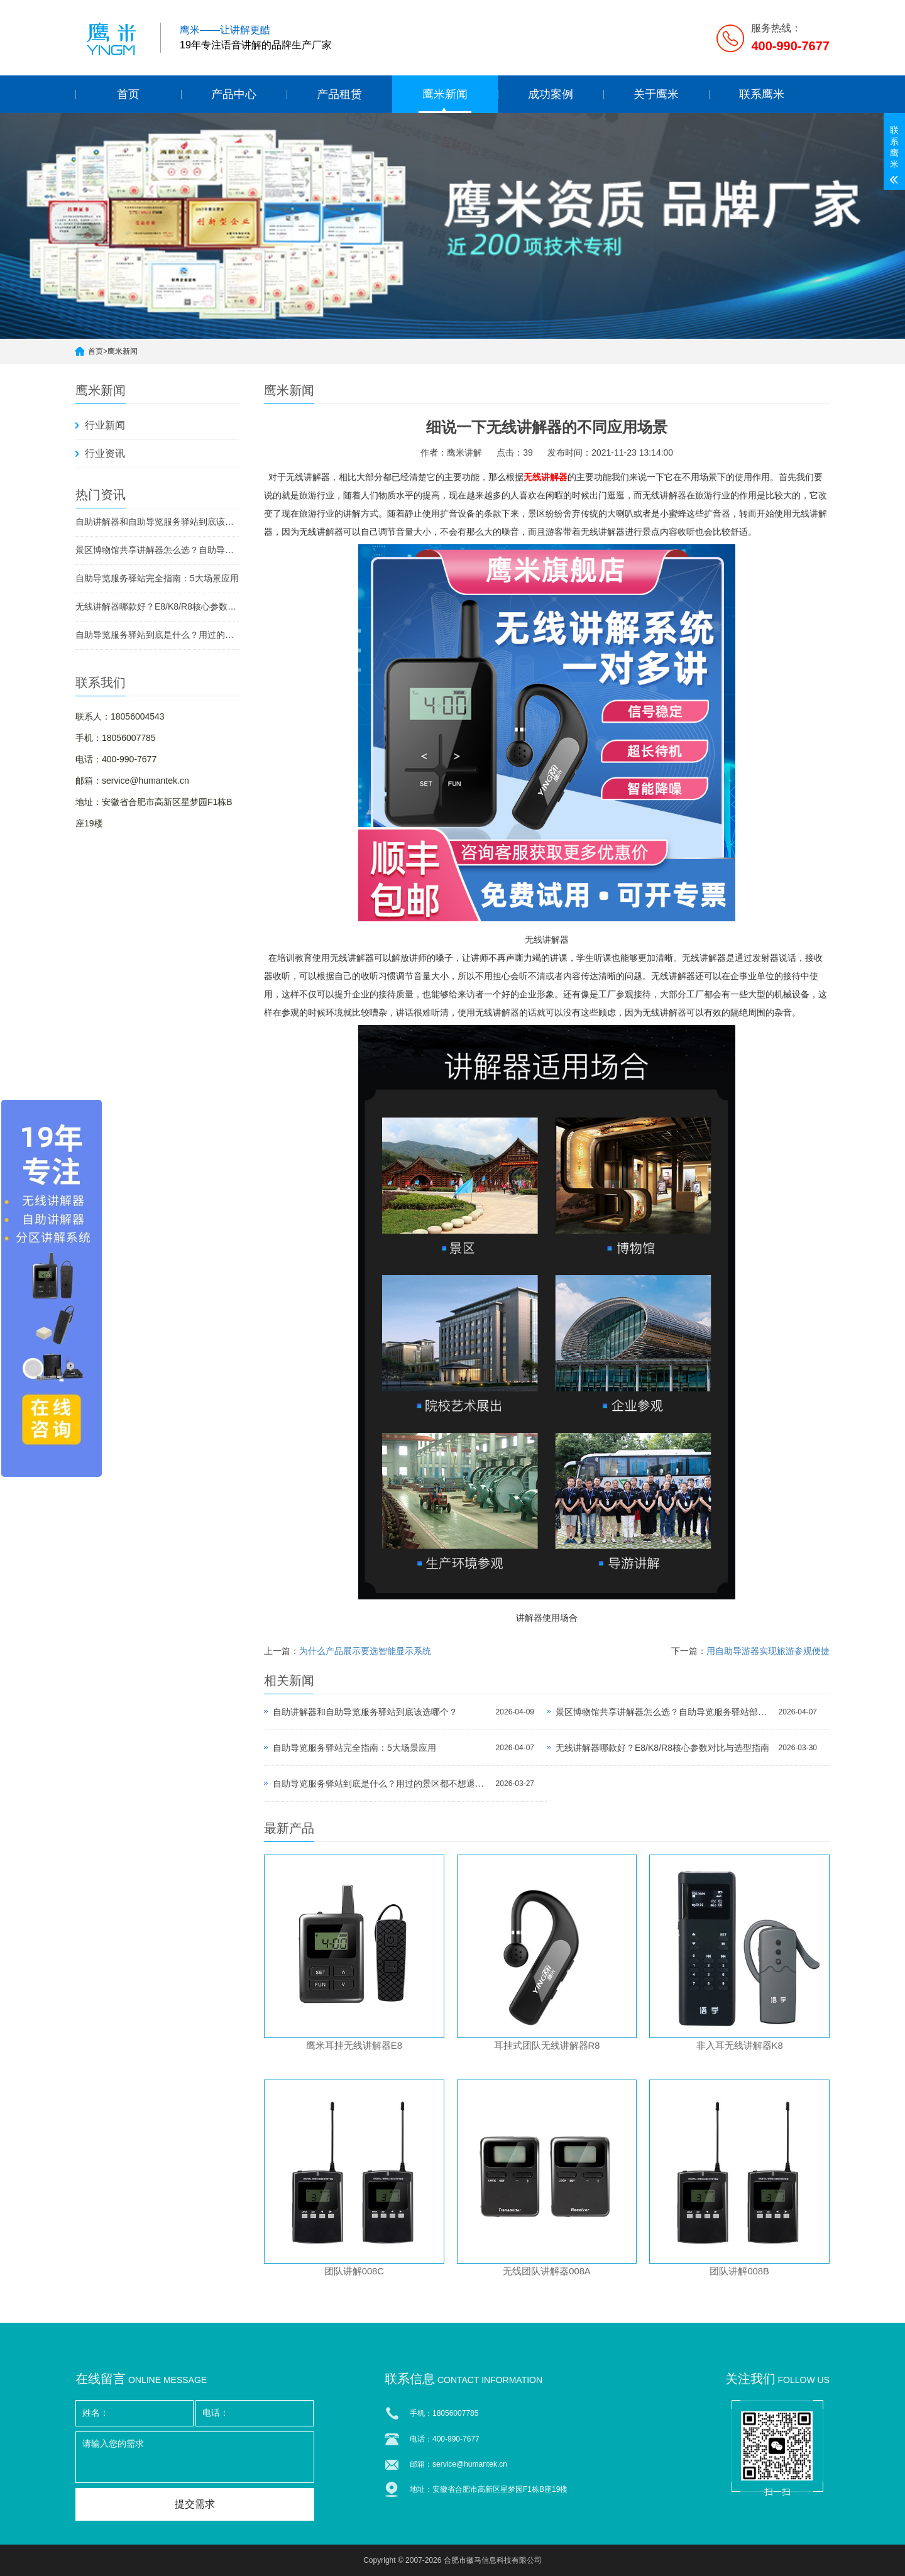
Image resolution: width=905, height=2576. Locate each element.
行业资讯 (105, 453)
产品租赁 (339, 94)
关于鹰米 (656, 94)
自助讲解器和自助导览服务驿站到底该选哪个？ (157, 522)
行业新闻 (105, 425)
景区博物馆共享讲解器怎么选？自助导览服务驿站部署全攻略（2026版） (157, 550)
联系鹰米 (761, 94)
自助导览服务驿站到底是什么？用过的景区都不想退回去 (157, 635)
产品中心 (233, 94)
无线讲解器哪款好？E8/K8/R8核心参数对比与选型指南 (157, 606)
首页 (128, 94)
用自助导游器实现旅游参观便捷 (768, 1651)
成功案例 (550, 94)
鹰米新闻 (445, 94)
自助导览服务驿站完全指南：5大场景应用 (157, 578)
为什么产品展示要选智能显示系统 (365, 1651)
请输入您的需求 (194, 2457)
